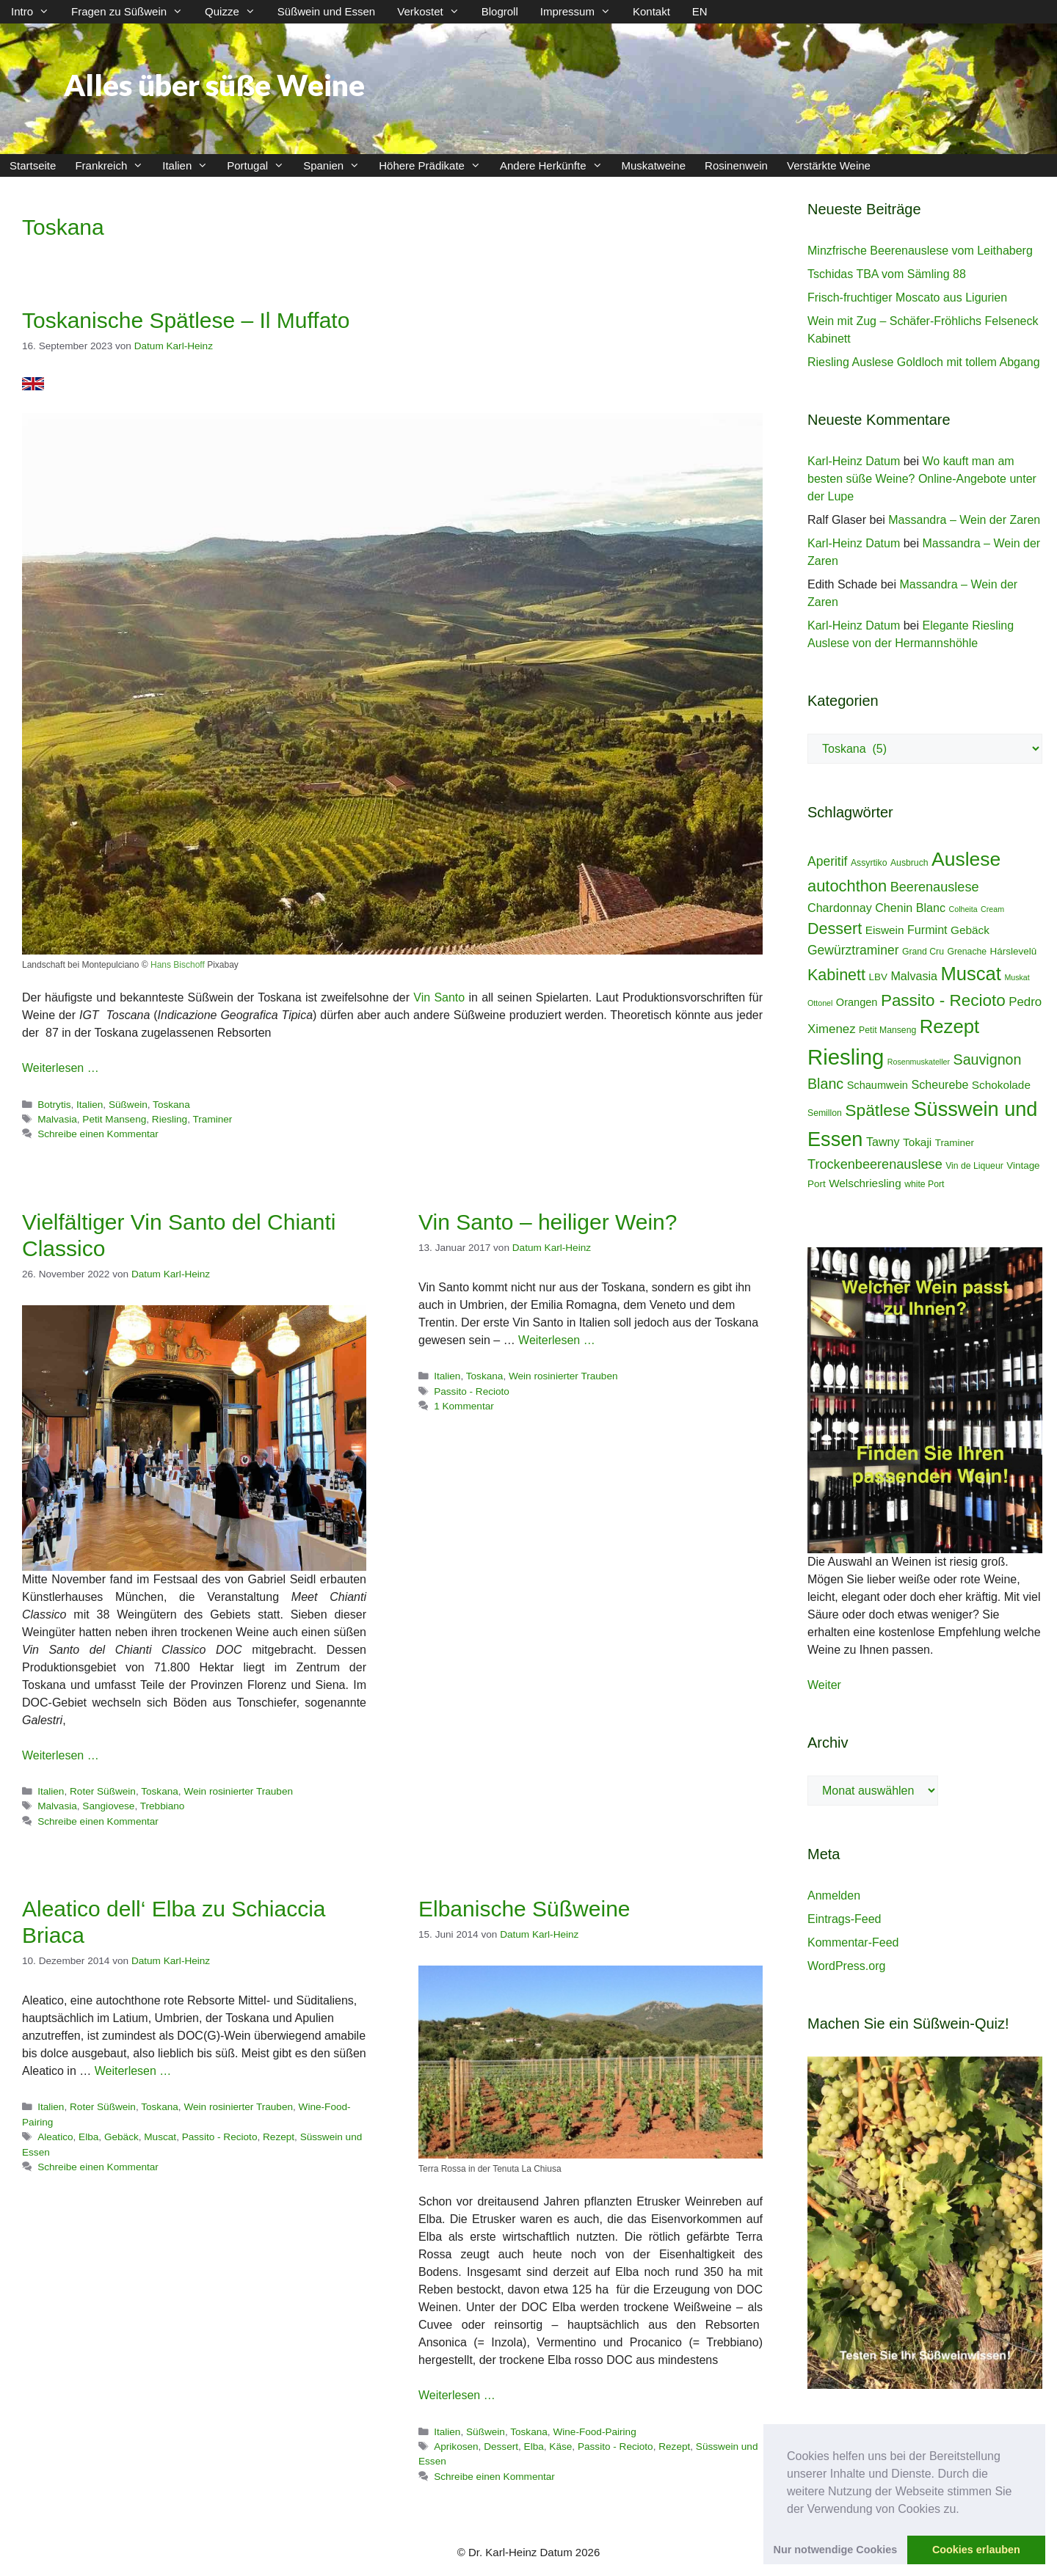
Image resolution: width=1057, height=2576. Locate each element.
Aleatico (55, 2136)
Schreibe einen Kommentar (98, 1133)
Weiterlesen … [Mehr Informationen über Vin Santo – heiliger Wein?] (556, 1340)
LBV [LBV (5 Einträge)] (878, 976)
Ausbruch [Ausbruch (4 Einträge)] (909, 863)
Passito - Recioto (471, 1391)
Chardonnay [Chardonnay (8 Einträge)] (839, 907)
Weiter (824, 1685)
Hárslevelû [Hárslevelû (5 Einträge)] (1013, 951)
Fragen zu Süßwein (132, 11)
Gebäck (121, 2136)
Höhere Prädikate (434, 165)
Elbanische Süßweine (524, 1909)
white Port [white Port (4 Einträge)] (924, 1184)
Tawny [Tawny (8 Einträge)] (883, 1141)
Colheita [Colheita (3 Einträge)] (963, 909)
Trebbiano (162, 1805)
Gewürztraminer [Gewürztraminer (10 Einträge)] (852, 950)
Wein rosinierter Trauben (238, 1791)
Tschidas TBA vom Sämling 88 (886, 274)
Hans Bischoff (177, 965)
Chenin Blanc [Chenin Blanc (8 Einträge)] (910, 907)
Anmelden (833, 1895)
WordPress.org (846, 1966)
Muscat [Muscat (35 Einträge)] (970, 973)
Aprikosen (456, 2446)
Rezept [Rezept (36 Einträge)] (950, 1026)
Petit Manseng (114, 1119)
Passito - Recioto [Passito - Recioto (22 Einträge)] (943, 1000)
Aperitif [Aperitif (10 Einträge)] (827, 861)
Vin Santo (439, 997)
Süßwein (128, 1104)
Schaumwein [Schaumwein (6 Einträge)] (877, 1085)
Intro (35, 11)
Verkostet (434, 11)
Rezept (278, 2136)
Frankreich (114, 165)
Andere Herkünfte (556, 165)
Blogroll (500, 11)
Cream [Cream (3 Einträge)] (992, 909)
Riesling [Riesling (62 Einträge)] (845, 1057)
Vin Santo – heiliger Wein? (547, 1222)
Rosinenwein (736, 165)
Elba (88, 2136)
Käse (560, 2446)
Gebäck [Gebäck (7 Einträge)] (970, 930)
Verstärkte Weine (829, 165)
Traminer (213, 1119)
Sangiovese (108, 1805)
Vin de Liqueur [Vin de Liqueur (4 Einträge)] (974, 1166)
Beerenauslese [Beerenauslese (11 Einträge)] (934, 887)
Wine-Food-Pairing (594, 2431)
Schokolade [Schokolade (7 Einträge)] (1001, 1085)
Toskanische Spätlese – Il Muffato (185, 320)
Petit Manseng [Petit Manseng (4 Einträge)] (887, 1030)
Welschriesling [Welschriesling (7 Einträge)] (865, 1183)
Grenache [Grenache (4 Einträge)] (967, 951)
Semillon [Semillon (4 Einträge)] (824, 1113)
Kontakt (651, 11)
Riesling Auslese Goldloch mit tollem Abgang (923, 362)
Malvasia (57, 1119)
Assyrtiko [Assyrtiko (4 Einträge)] (869, 863)
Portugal (260, 165)
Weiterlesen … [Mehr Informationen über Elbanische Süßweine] (456, 2395)
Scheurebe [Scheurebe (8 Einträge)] (939, 1084)
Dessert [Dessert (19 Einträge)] (834, 928)
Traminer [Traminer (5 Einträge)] (954, 1142)
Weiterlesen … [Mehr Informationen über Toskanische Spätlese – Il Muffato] (60, 1068)
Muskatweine (654, 165)
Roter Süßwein (103, 1791)
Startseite (33, 165)
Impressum (581, 11)
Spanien (336, 165)
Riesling (169, 1119)
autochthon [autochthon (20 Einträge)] (847, 886)
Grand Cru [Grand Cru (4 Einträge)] (923, 951)
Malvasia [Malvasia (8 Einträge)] (913, 975)
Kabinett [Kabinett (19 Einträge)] (836, 975)
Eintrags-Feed (844, 1919)
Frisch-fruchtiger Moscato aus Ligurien (907, 297)
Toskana (171, 1104)
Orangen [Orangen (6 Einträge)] (857, 1002)
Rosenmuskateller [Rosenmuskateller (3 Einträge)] (918, 1061)
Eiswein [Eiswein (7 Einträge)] (884, 930)
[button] (964, 2510)
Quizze (235, 11)
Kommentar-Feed (853, 1942)
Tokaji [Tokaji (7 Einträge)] (917, 1142)
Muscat (160, 2136)
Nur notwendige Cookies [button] (836, 2549)
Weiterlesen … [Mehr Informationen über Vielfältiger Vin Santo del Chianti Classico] (60, 1755)
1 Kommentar (464, 1406)
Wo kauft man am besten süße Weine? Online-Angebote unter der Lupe (921, 479)
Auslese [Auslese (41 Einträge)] (965, 859)
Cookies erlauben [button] (976, 2549)
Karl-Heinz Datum (853, 461)
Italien (189, 165)
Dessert (501, 2446)
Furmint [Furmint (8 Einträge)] (927, 929)
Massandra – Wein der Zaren (964, 520)
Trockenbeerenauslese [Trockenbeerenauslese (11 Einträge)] (874, 1164)
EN (700, 11)
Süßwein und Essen (326, 11)
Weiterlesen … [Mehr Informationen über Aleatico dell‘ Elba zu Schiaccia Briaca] (133, 2071)
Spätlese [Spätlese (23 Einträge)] (877, 1110)
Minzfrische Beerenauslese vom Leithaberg (920, 250)
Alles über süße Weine (214, 85)
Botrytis (53, 1104)
